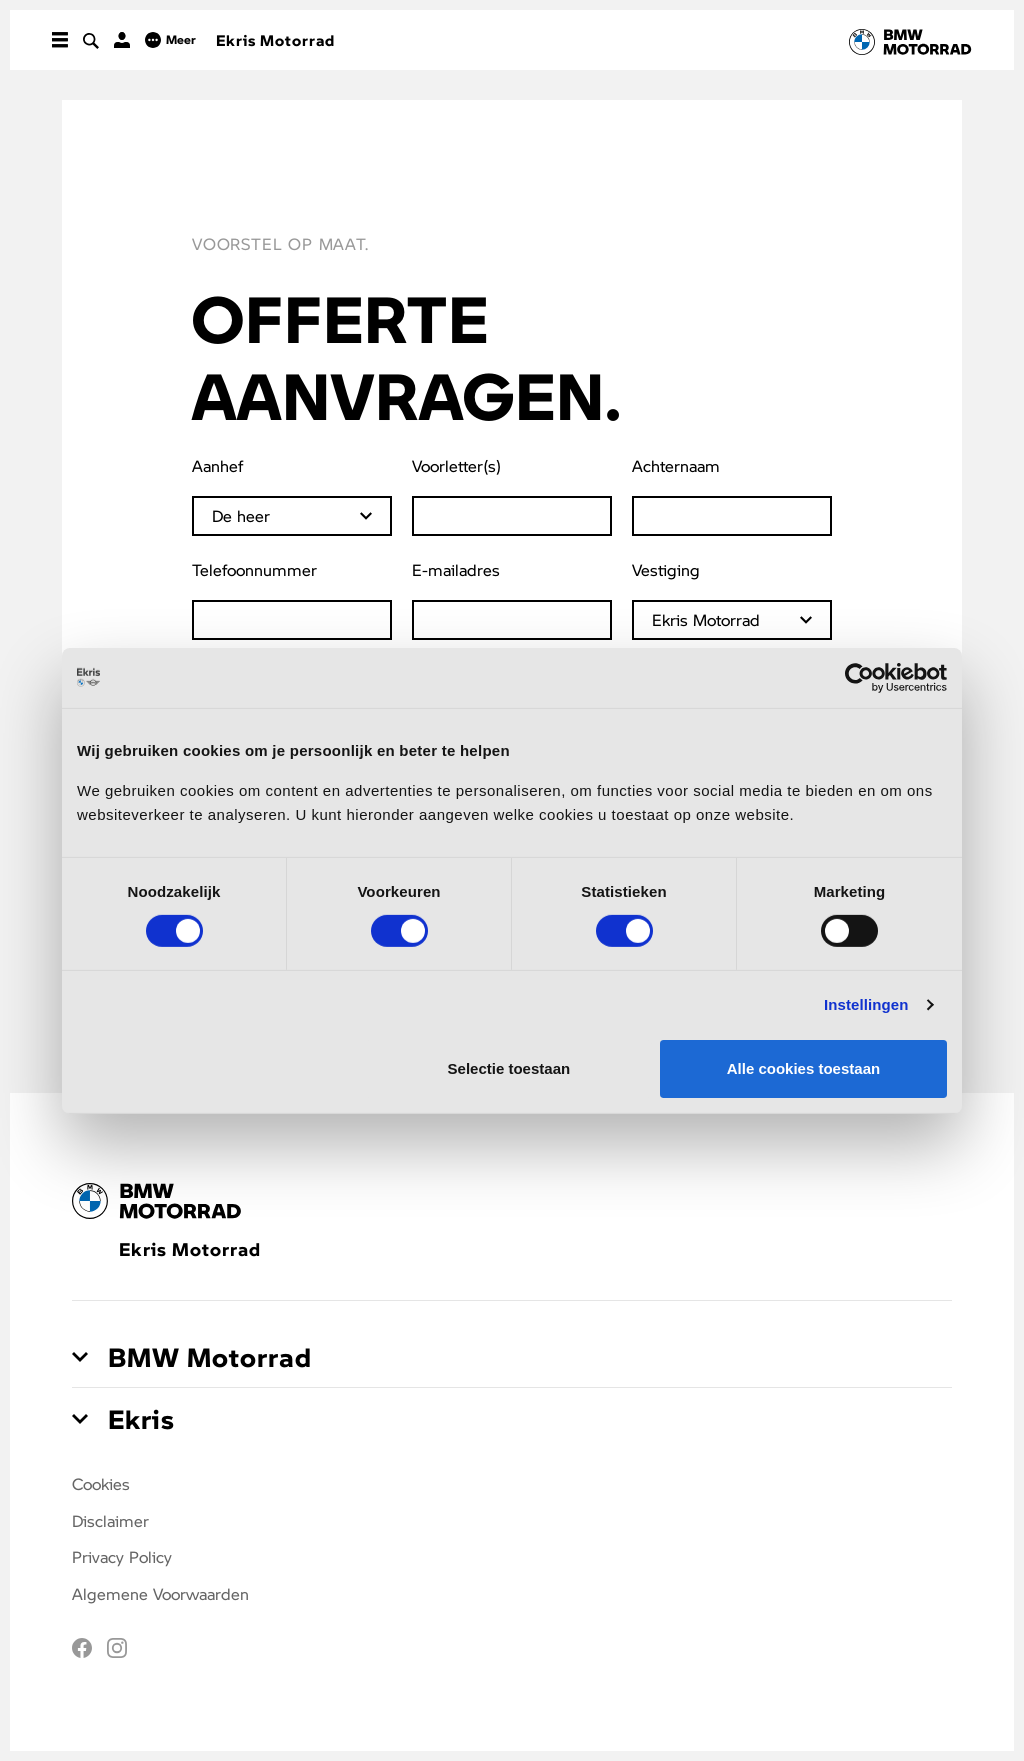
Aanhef (217, 465)
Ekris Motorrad (275, 40)
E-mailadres (456, 569)
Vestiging (666, 569)
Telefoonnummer (254, 569)
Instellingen (866, 1004)
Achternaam (676, 465)
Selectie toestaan (509, 1068)
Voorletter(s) (456, 465)
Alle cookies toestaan (803, 1068)
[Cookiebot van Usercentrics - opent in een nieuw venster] (859, 677)
